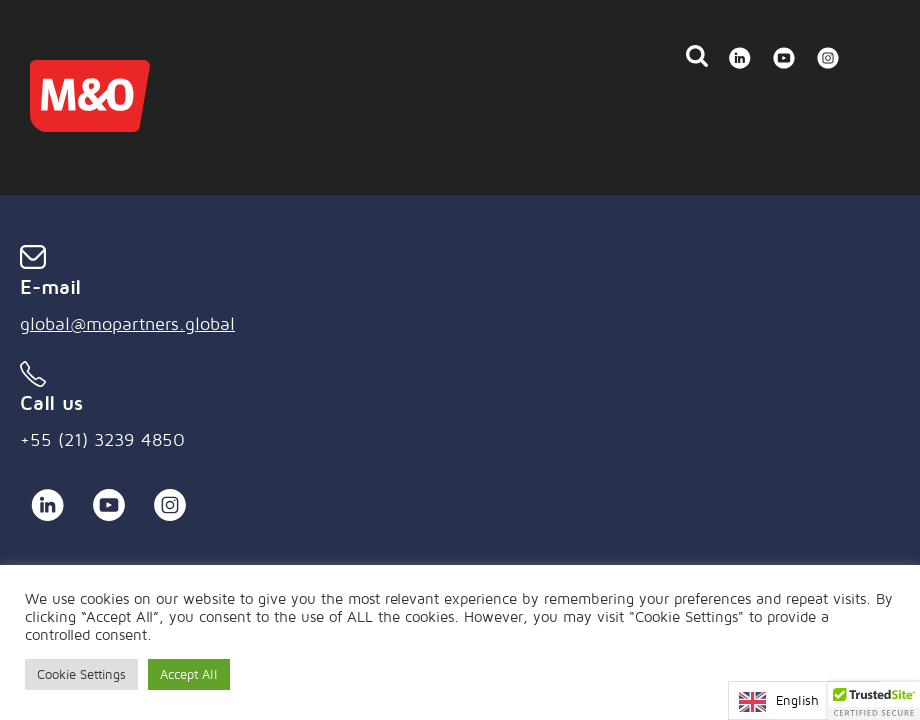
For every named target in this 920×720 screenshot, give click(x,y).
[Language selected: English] (804, 700)
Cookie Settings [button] (81, 674)
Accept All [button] (189, 674)
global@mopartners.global (127, 323)
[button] (874, 701)
